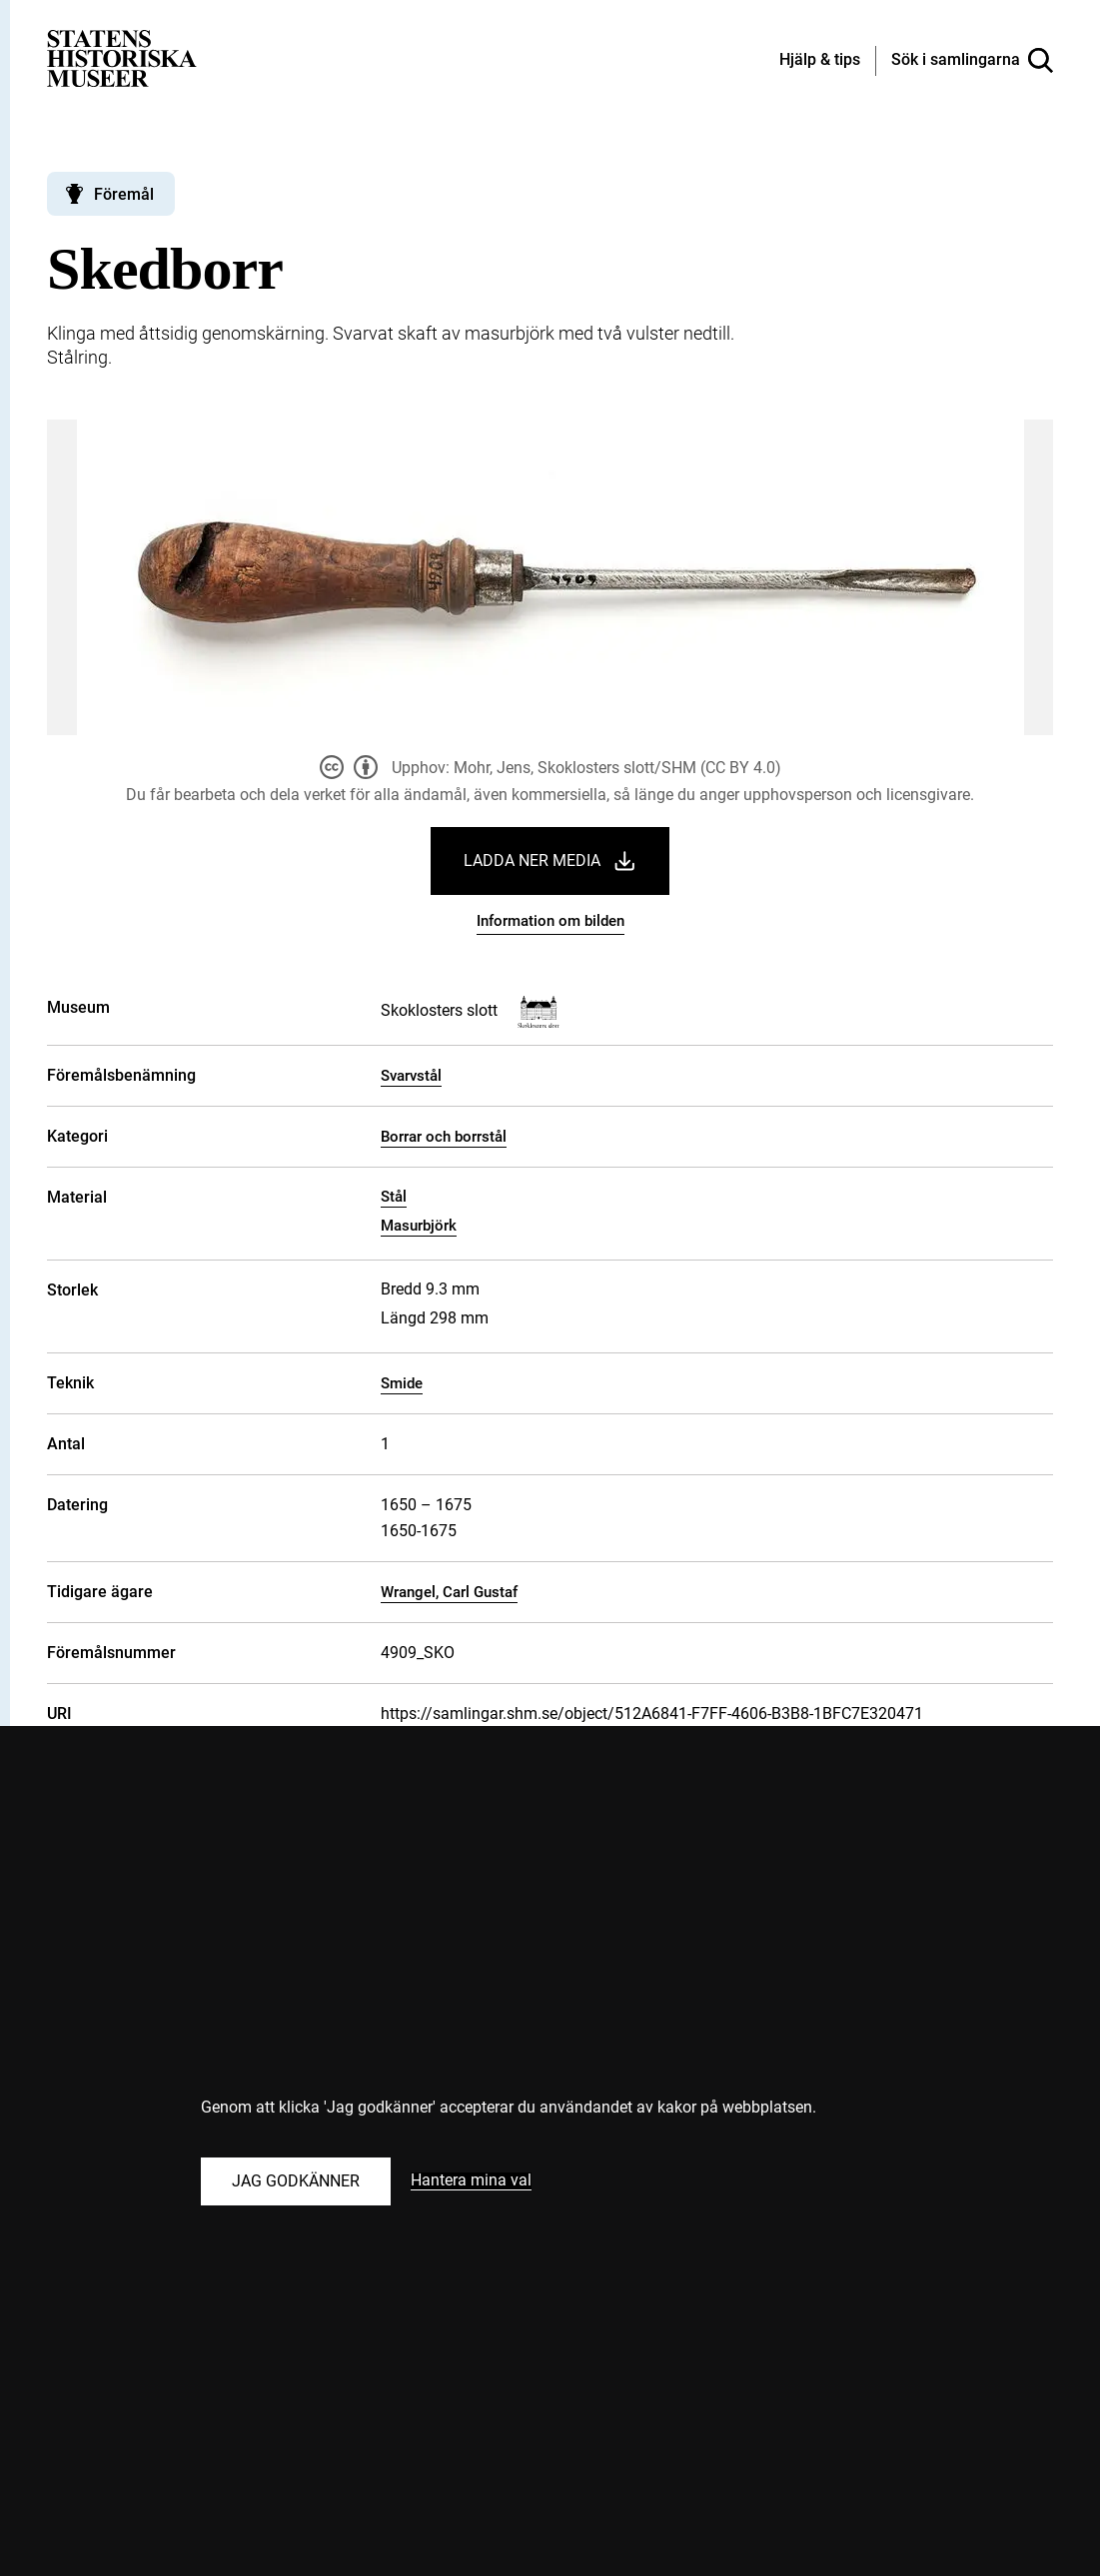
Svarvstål (411, 1076)
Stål (394, 1197)
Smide (402, 1383)
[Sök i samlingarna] (972, 61)
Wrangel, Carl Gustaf (449, 1592)
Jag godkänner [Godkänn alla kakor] (296, 2180)
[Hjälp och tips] (819, 61)
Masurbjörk (419, 1226)
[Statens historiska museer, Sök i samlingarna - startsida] (122, 57)
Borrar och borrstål (444, 1137)
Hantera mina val (471, 2180)
